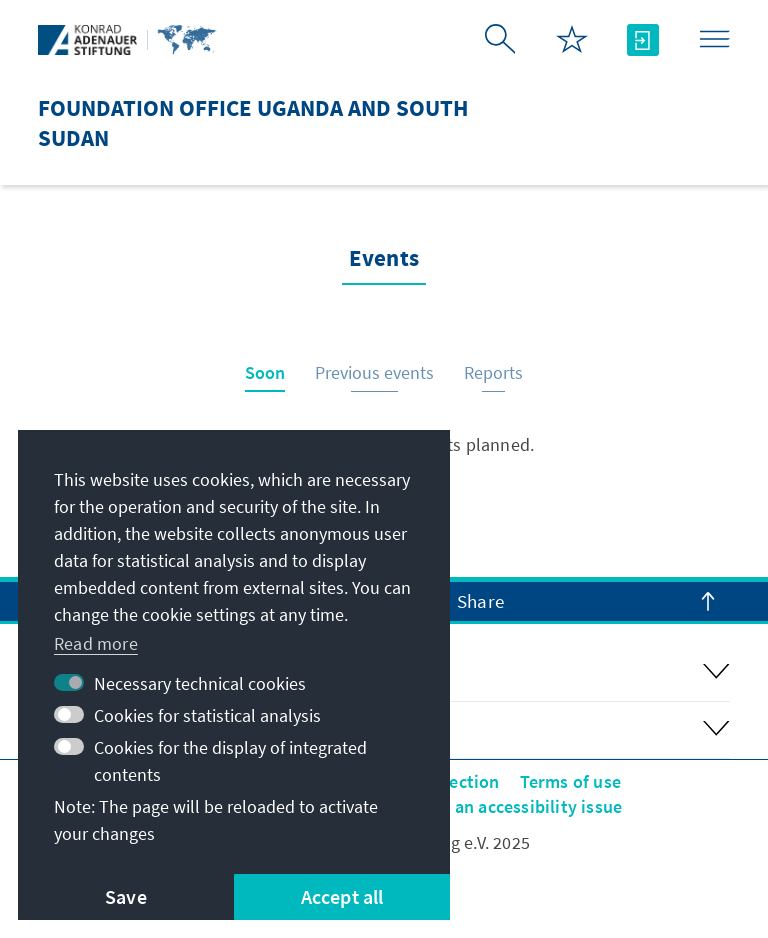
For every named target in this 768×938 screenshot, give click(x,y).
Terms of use (570, 781)
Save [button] (126, 896)
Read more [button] (96, 643)
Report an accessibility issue (508, 806)
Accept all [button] (342, 896)
